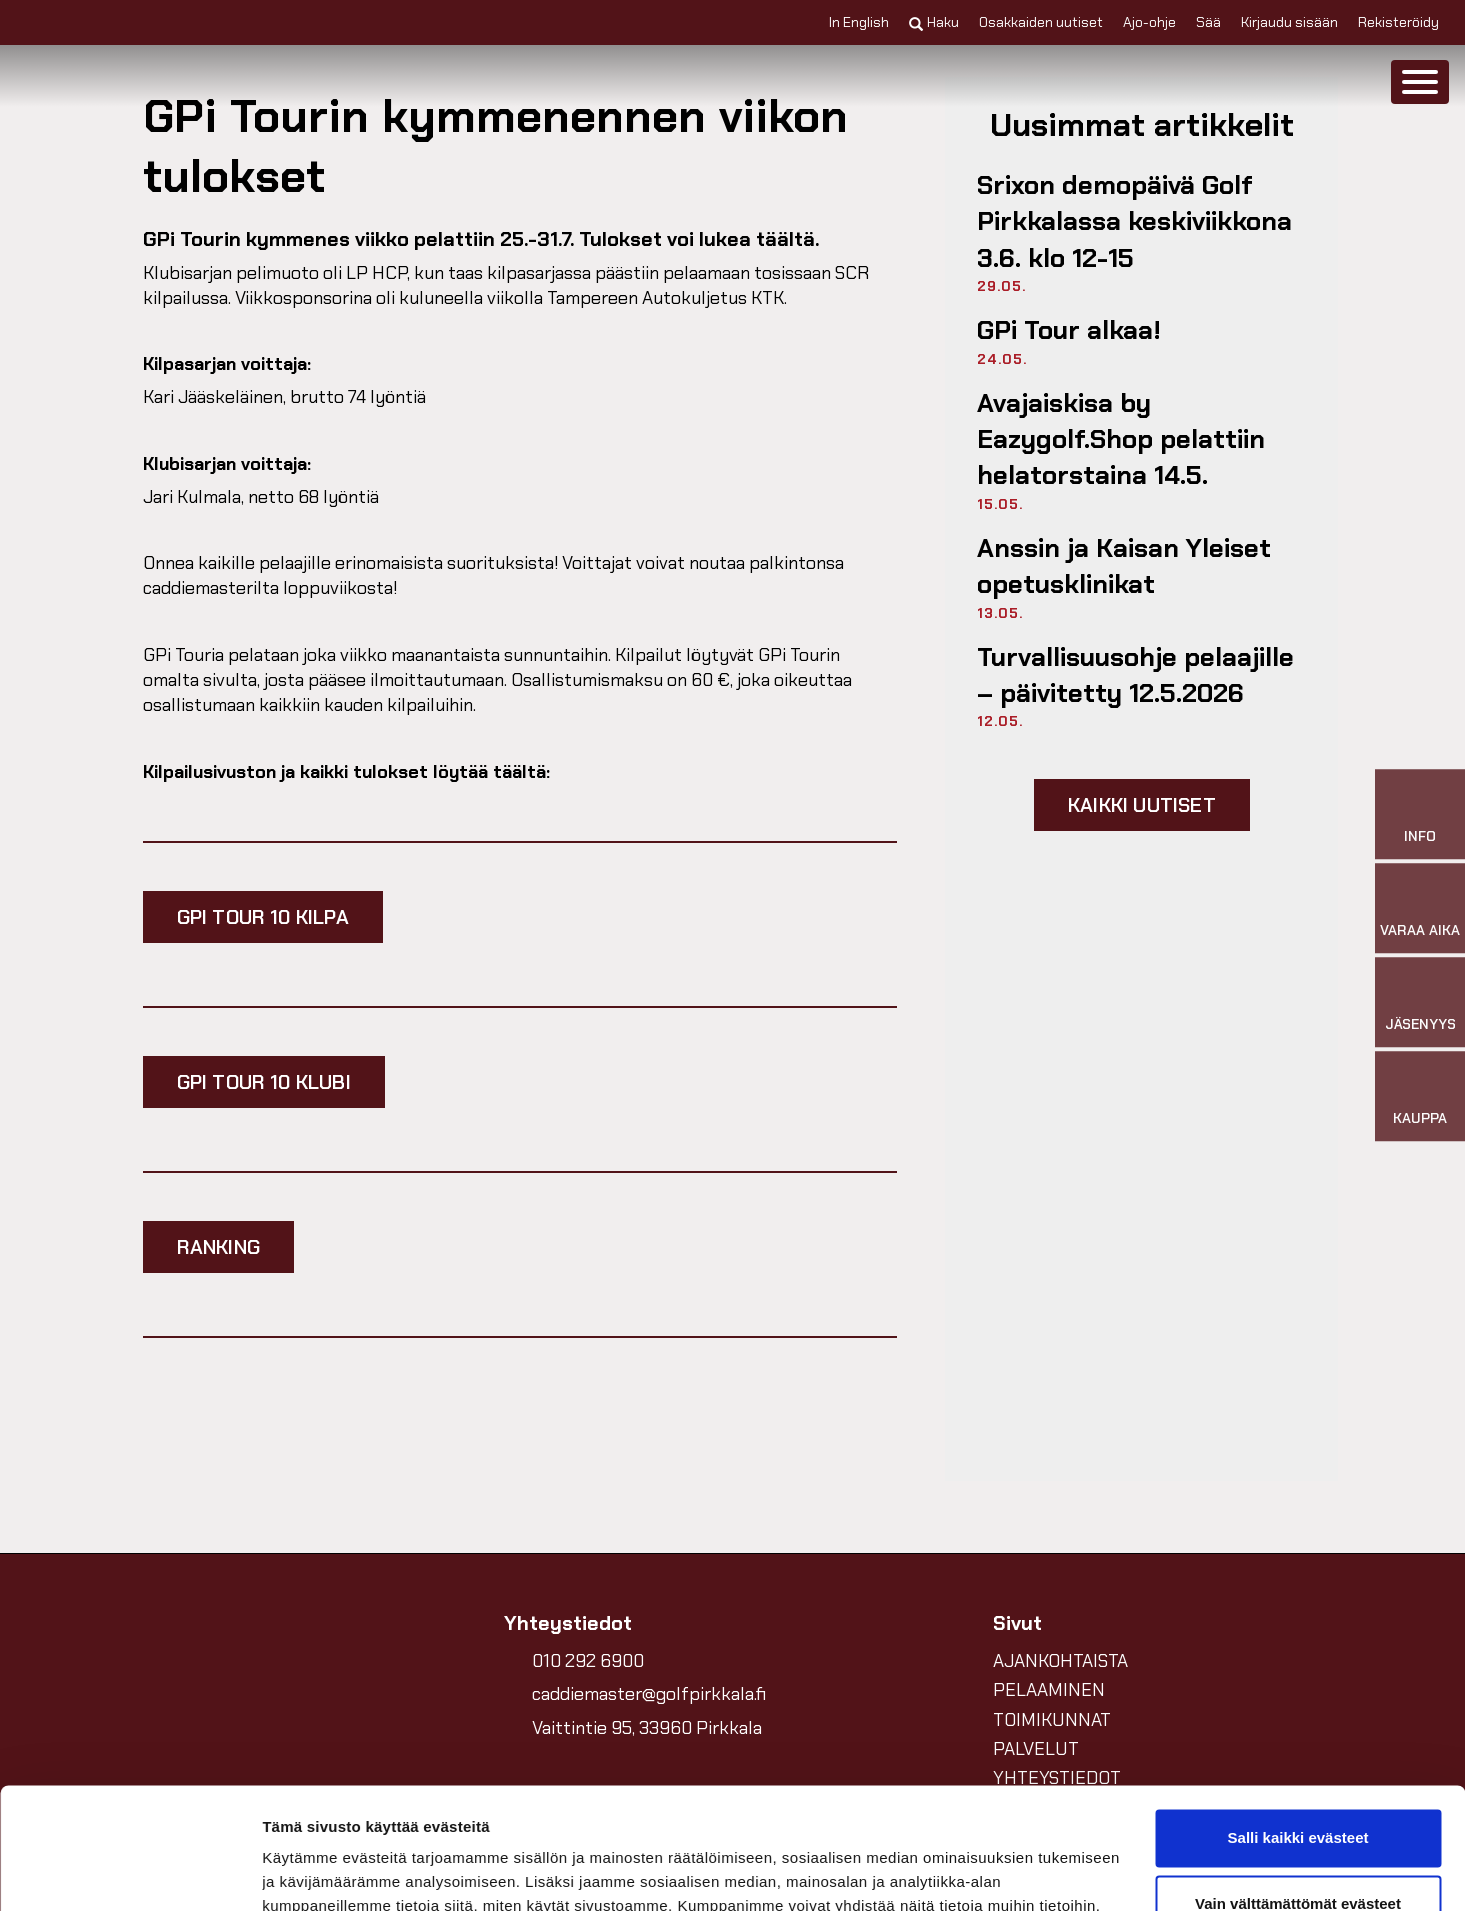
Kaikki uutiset (1142, 805)
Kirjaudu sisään (1289, 22)
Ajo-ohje (1149, 22)
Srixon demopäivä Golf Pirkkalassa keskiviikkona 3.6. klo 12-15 (1134, 221)
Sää (1208, 22)
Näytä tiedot (305, 1871)
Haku (934, 22)
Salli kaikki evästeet (1298, 1724)
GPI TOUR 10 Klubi (264, 1082)
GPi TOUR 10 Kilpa (263, 917)
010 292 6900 (588, 1661)
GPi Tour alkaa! (1069, 330)
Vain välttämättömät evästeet (1298, 1789)
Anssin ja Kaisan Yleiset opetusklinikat (1124, 566)
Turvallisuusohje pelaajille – (1135, 675)
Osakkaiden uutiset (1041, 22)
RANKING (218, 1247)
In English (859, 22)
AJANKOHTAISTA (1060, 1661)
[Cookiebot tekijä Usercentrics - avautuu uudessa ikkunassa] (129, 1872)
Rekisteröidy (1398, 22)
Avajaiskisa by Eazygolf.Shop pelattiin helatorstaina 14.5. (1121, 439)
